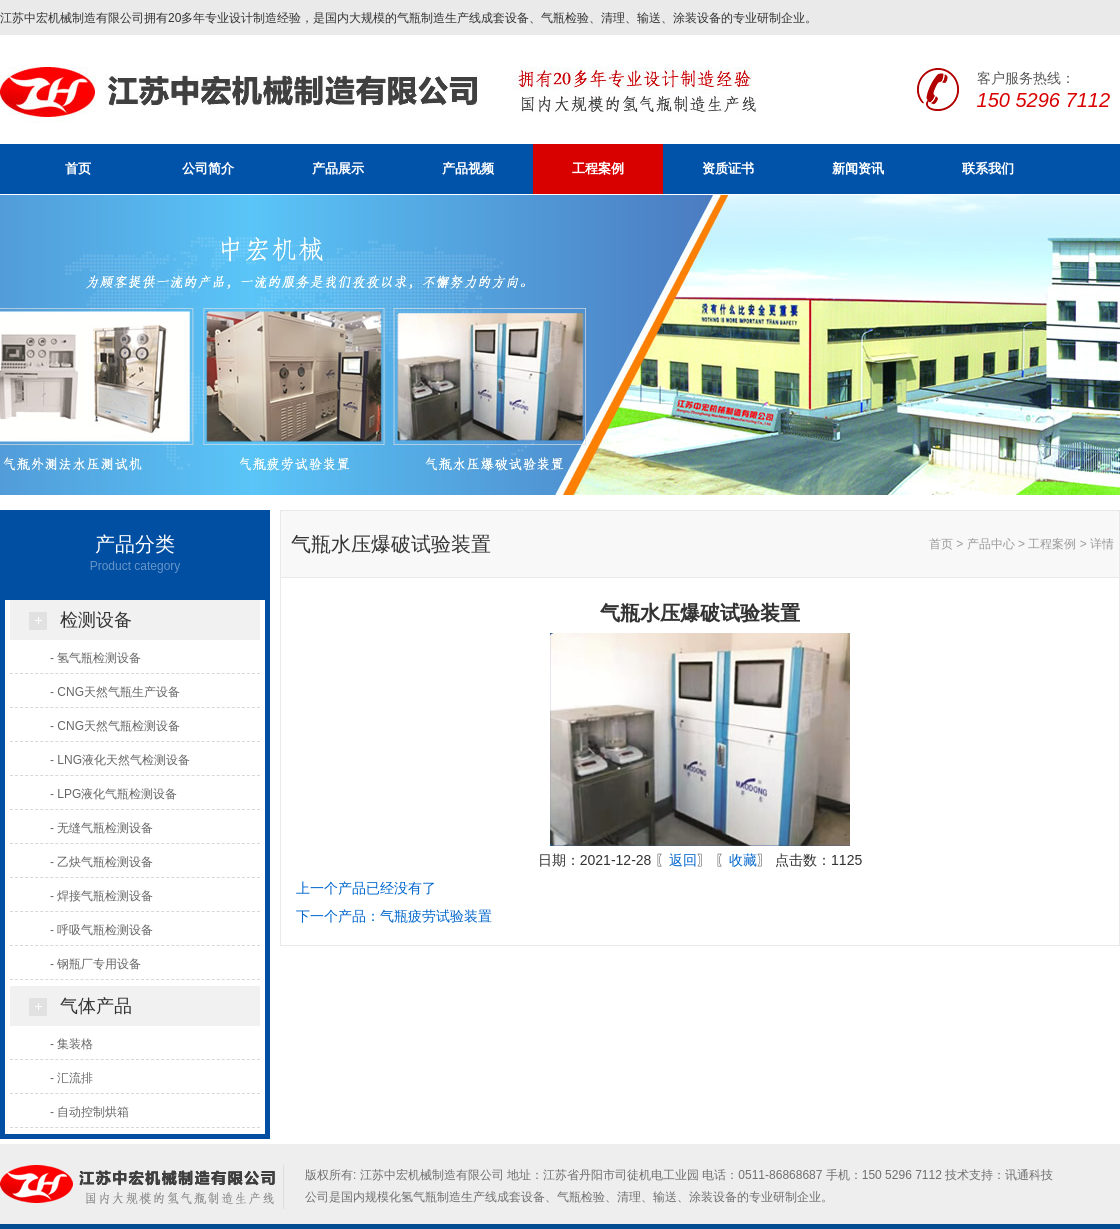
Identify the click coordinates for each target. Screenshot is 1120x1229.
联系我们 (988, 168)
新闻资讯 (858, 168)
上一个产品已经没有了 (366, 888)
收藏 (743, 860)
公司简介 (208, 168)
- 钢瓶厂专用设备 (95, 964)
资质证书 (728, 168)
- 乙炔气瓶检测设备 (101, 862)
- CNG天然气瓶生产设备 (115, 692)
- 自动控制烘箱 (89, 1112)
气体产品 (96, 1006)
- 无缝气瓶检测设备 (101, 828)
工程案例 (598, 168)
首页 (78, 168)
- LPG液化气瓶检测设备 (113, 794)
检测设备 (96, 620)
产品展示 (338, 168)
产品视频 (468, 168)
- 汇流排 (71, 1078)
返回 (683, 860)
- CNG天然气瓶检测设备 (115, 726)
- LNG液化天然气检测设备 (120, 760)
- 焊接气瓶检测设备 (101, 896)
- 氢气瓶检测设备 (95, 658)
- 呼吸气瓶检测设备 (101, 930)
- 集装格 (71, 1044)
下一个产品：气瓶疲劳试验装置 (394, 916)
